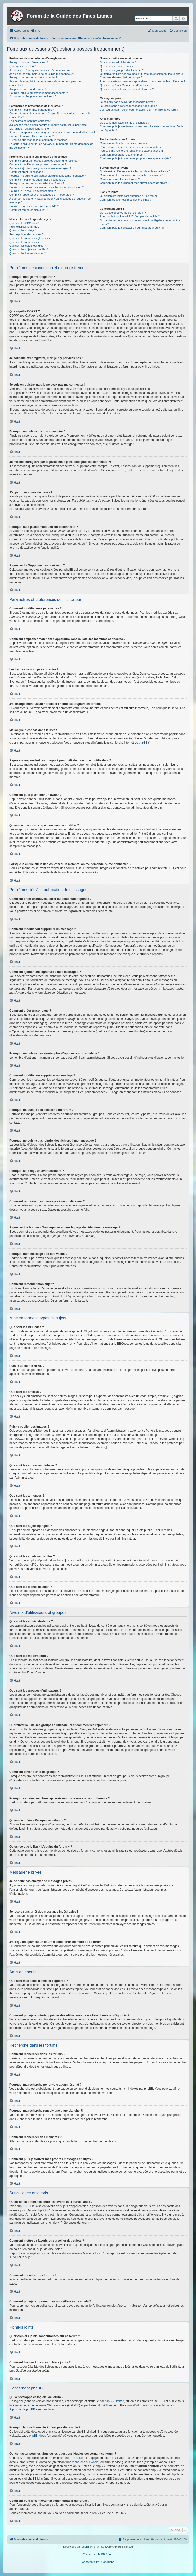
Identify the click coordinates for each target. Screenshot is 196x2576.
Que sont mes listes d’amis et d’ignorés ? (124, 122)
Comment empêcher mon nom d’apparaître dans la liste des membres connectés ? (51, 115)
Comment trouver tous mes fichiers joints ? (125, 199)
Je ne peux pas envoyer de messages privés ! (127, 101)
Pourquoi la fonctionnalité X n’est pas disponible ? (130, 216)
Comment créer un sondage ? (27, 171)
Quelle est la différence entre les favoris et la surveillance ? (135, 171)
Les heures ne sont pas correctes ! (30, 120)
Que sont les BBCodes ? (24, 223)
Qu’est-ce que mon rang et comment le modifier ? (39, 139)
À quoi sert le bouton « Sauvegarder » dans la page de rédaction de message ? (50, 200)
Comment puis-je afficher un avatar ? (31, 136)
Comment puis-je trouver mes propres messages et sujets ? (136, 158)
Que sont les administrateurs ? (118, 62)
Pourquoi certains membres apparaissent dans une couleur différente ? (142, 81)
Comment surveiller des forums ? (120, 179)
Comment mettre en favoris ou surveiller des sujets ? (131, 175)
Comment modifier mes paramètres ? (31, 109)
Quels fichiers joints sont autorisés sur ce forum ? (129, 195)
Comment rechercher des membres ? (122, 154)
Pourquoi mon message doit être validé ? (34, 206)
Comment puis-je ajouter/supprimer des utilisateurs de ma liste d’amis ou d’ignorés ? (141, 128)
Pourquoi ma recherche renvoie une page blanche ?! (131, 150)
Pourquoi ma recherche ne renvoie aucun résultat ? (130, 147)
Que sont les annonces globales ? (29, 238)
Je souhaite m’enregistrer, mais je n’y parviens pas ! (40, 70)
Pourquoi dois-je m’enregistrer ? (28, 62)
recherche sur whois (85, 2462)
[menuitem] (36, 31)
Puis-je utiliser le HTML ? (24, 226)
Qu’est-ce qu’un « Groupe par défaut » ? (124, 85)
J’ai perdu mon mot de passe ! (27, 89)
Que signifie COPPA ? (22, 66)
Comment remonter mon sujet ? (28, 209)
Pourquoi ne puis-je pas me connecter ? (33, 77)
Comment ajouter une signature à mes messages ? (40, 168)
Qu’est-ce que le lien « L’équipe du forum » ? (127, 89)
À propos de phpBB (22, 2409)
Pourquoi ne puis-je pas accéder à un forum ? (36, 183)
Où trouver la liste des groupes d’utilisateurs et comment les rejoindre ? (142, 73)
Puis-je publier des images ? (26, 234)
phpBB (143, 742)
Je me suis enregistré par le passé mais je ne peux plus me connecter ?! (45, 83)
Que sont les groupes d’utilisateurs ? (122, 70)
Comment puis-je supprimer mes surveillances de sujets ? (134, 182)
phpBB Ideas (37, 2435)
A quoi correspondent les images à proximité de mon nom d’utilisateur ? (52, 132)
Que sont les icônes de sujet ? (27, 253)
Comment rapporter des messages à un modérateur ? (41, 194)
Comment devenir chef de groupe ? (121, 77)
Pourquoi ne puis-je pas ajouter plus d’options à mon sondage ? (47, 175)
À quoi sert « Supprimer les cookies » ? (32, 96)
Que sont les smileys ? (23, 230)
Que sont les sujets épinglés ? (27, 245)
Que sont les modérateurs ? (116, 66)
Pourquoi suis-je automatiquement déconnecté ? (38, 92)
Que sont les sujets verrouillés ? (28, 249)
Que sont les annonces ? (24, 242)
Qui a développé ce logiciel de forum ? (123, 212)
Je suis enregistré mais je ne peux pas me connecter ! (41, 73)
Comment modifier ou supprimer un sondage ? (37, 179)
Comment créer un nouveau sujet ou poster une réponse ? (44, 160)
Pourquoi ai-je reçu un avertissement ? (32, 190)
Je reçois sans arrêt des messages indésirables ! (129, 105)
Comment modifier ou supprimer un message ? (37, 164)
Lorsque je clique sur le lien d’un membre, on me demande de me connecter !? (51, 145)
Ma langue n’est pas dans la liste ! (29, 128)
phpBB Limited (114, 2401)
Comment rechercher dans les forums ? (123, 143)
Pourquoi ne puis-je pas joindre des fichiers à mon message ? (46, 187)
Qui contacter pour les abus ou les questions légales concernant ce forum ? (140, 222)
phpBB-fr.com (105, 2554)
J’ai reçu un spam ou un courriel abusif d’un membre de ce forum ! (139, 109)
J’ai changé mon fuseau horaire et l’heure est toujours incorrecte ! (48, 124)
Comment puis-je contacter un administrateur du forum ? (134, 227)
